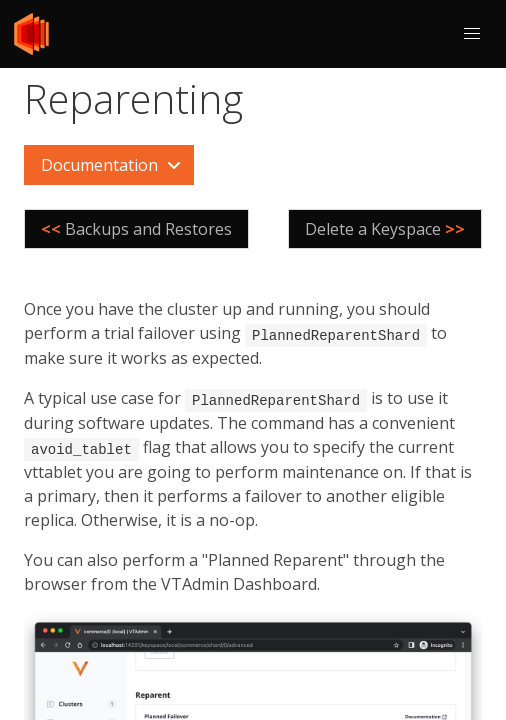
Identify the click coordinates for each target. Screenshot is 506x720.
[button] (472, 34)
